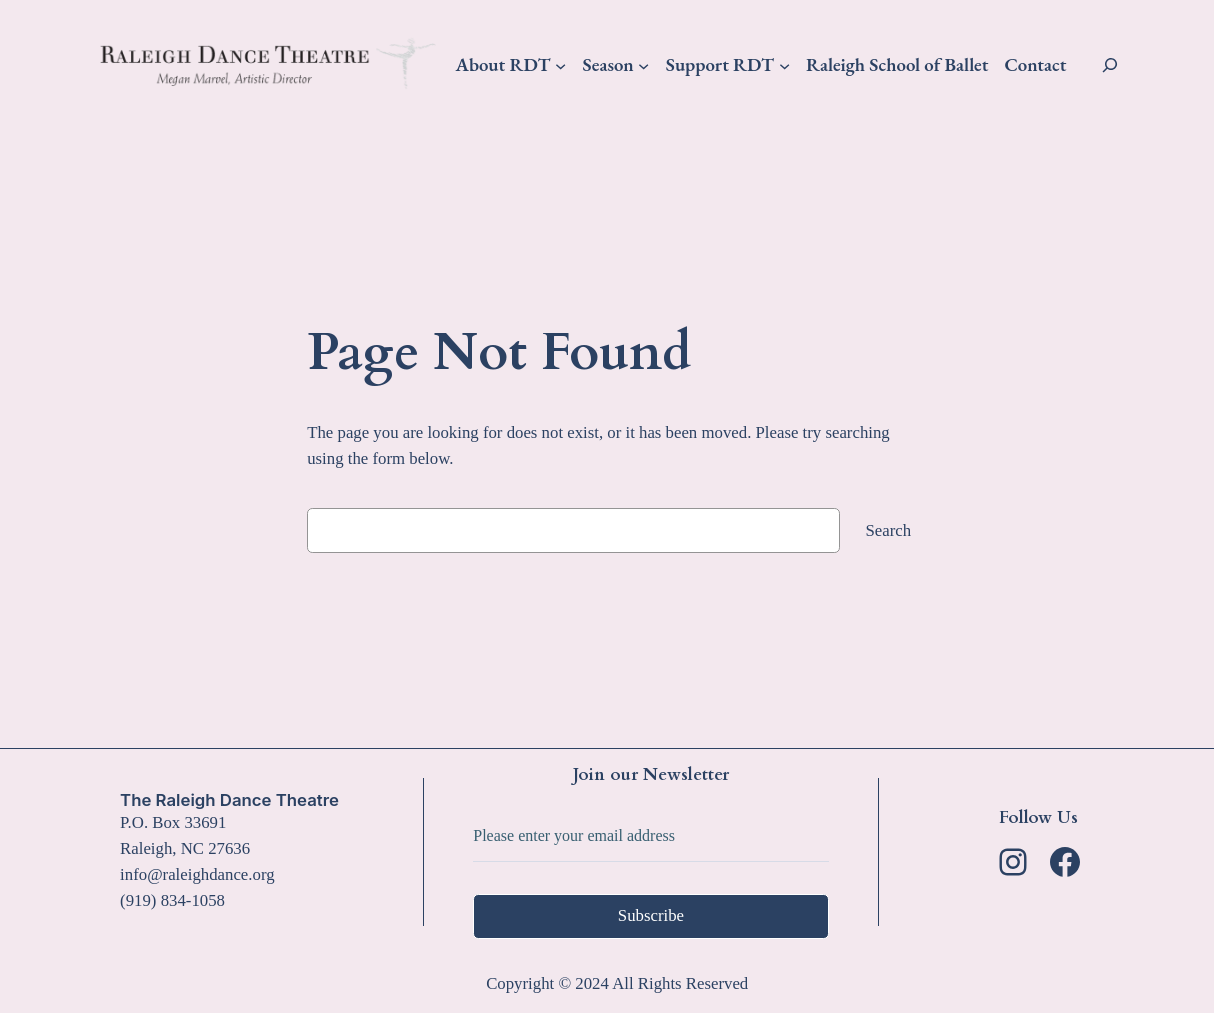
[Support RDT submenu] (784, 64)
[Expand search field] (1110, 64)
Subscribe (651, 915)
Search (889, 530)
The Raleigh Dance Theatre (229, 800)
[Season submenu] (643, 64)
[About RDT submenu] (560, 64)
